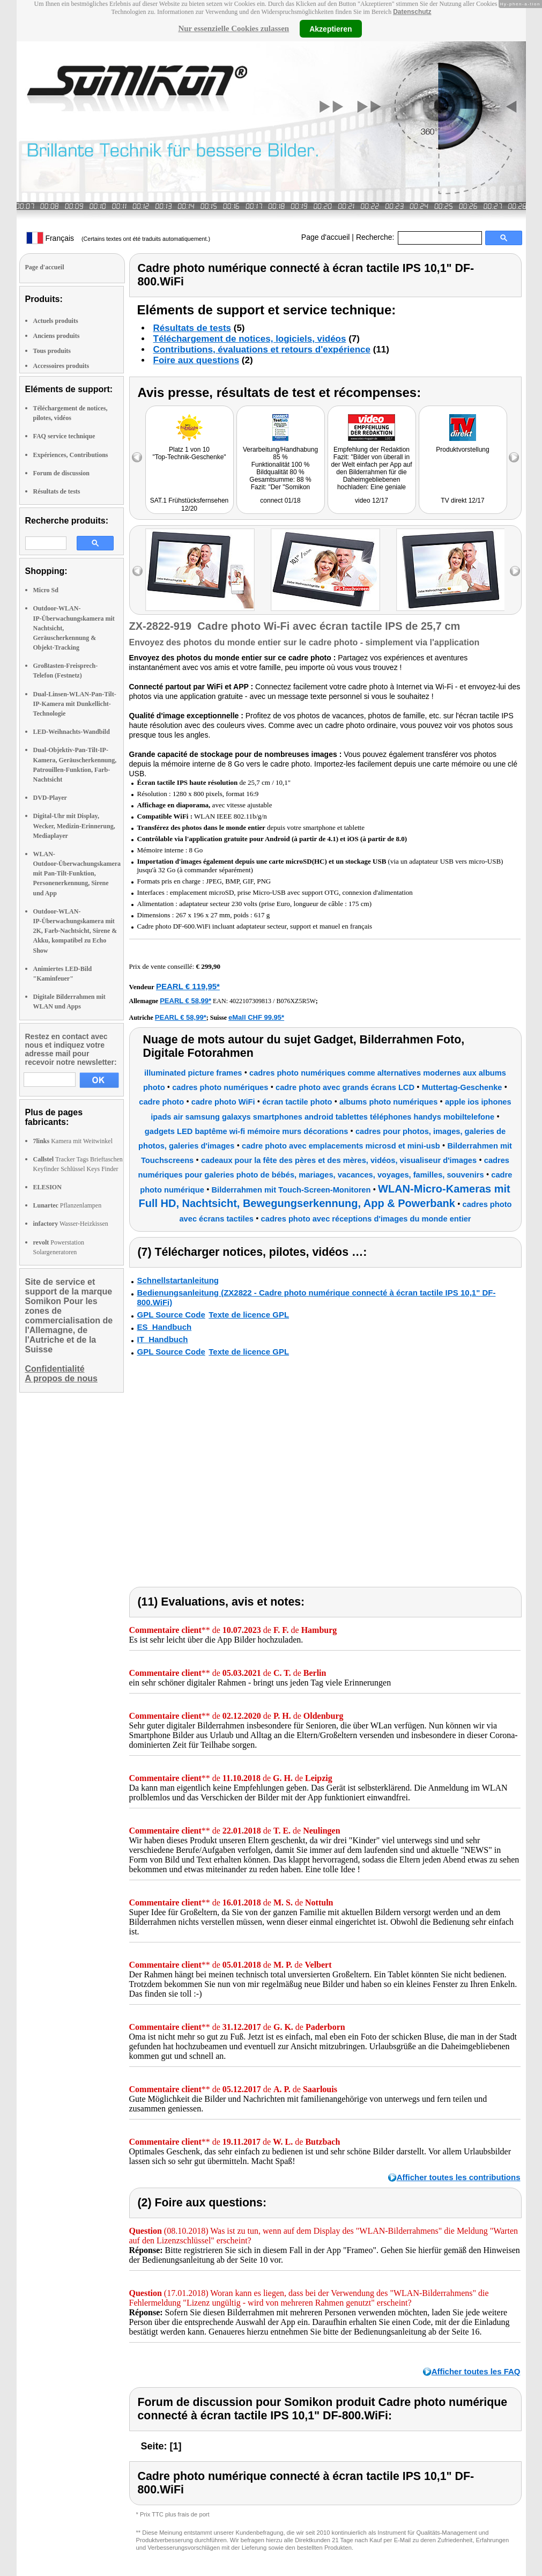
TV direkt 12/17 (462, 500)
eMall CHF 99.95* (256, 1017)
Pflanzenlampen (67, 1205)
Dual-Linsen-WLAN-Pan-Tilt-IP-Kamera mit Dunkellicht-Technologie (74, 703)
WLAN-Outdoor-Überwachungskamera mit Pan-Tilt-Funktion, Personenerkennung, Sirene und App (77, 873)
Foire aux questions (196, 360)
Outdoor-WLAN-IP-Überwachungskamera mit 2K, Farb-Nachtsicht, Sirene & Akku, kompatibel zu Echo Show (75, 931)
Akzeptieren (330, 28)
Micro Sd (45, 590)
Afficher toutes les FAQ (476, 2371)
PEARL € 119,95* (188, 986)
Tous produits (52, 351)
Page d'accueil (325, 237)
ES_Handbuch (164, 1326)
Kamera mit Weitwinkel (73, 1141)
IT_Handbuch (162, 1339)
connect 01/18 (280, 500)
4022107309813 (250, 1001)
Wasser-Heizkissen (70, 1223)
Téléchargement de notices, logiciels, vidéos (249, 339)
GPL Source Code (171, 1314)
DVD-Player (50, 797)
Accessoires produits (61, 366)
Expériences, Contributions (70, 455)
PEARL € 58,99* (185, 1001)
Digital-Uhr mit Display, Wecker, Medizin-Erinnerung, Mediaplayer (74, 825)
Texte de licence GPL (249, 1314)
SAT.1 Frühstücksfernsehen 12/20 (189, 504)
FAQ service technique (64, 436)
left (137, 571)
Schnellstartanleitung (178, 1280)
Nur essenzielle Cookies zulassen (233, 28)
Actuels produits (55, 321)
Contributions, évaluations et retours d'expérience (262, 349)
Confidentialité (55, 1368)
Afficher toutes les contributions (459, 2177)
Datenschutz (412, 12)
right (515, 571)
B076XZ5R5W (295, 1001)
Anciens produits (56, 336)
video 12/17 (371, 500)
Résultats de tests (56, 491)
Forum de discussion (61, 473)
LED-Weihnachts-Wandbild (71, 731)
